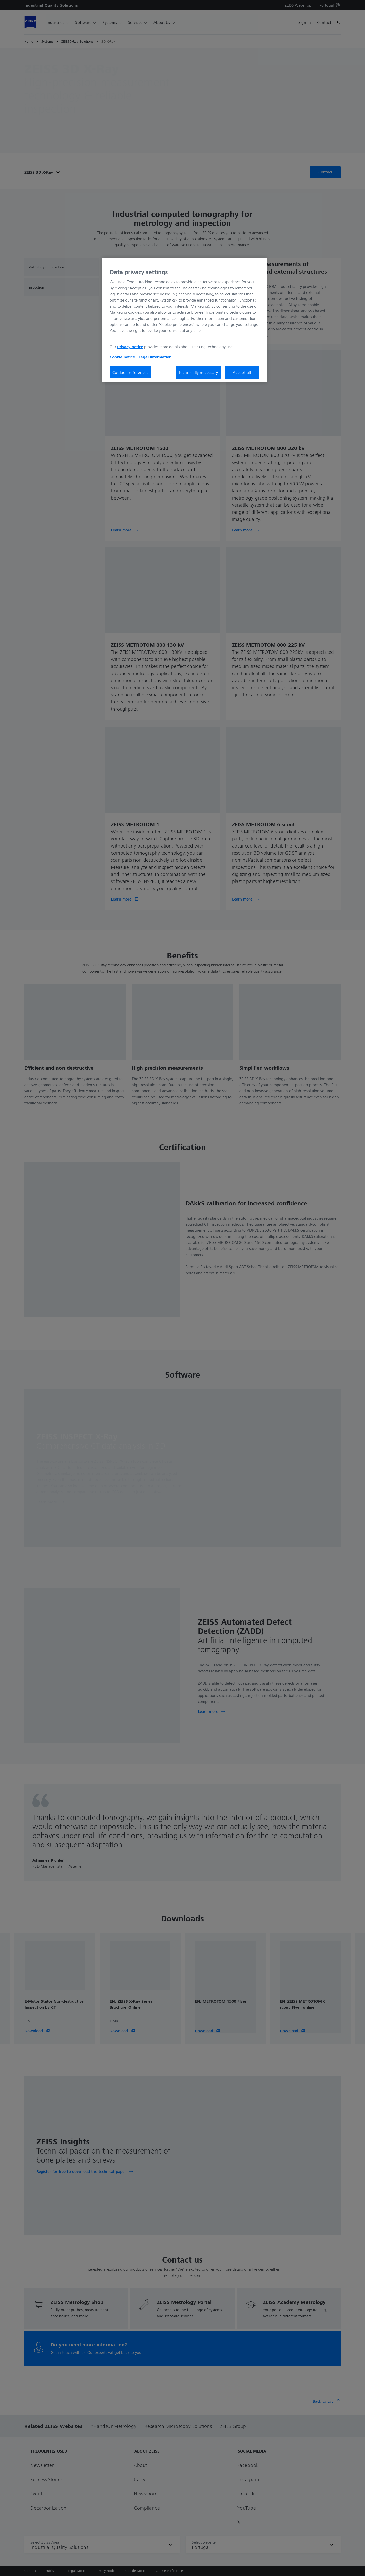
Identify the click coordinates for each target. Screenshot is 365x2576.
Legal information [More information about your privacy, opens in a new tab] (155, 357)
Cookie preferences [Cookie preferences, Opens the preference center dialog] (130, 372)
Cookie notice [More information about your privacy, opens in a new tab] (123, 357)
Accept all (242, 372)
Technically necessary (198, 372)
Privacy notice (130, 346)
